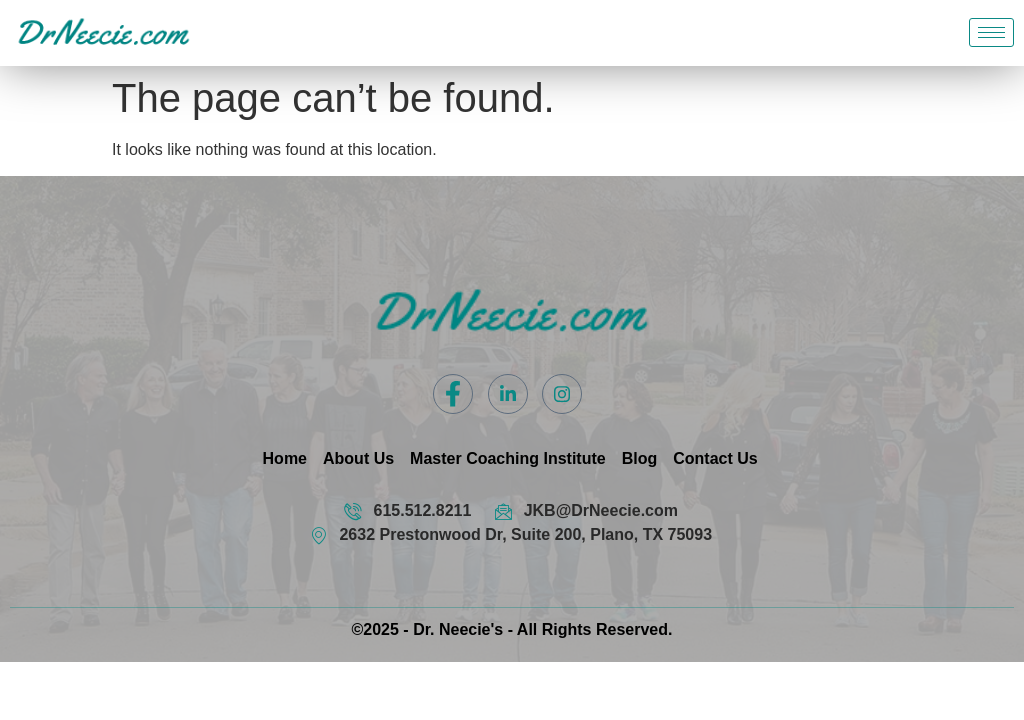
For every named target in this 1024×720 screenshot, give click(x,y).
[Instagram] (562, 394)
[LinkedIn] (508, 394)
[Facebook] (453, 394)
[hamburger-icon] (991, 32)
